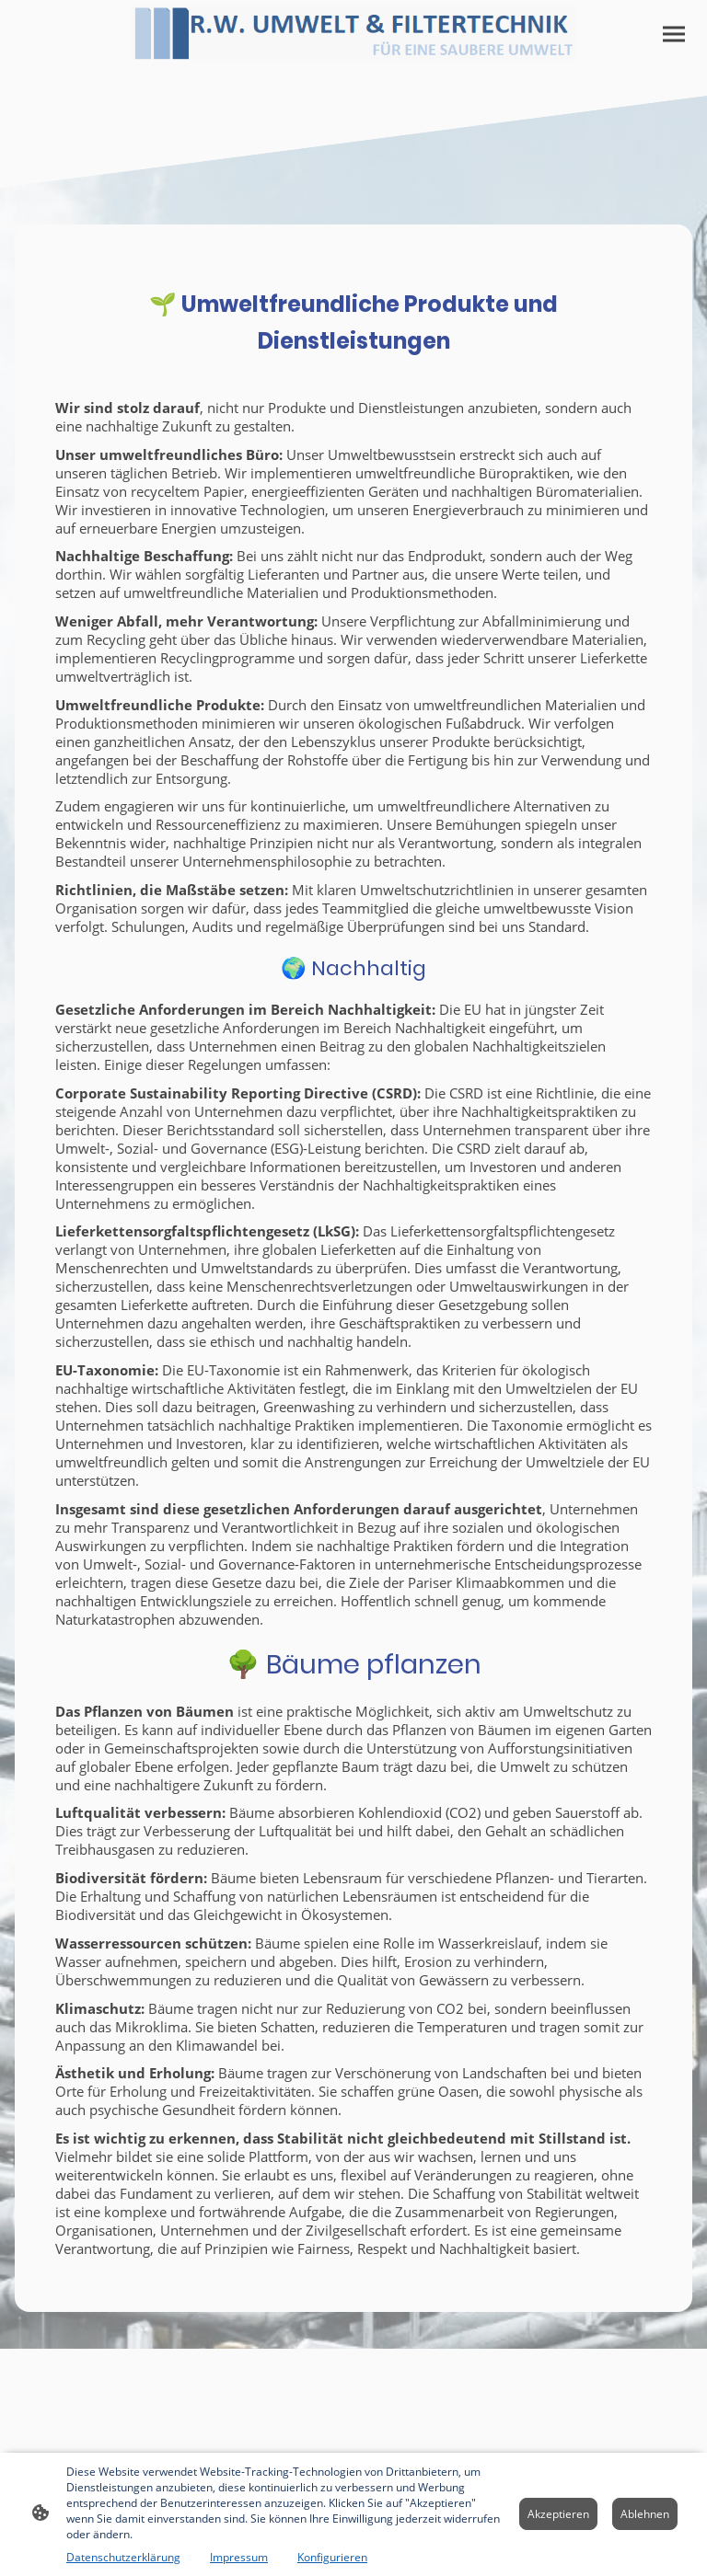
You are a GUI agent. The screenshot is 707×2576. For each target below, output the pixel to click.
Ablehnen (644, 2514)
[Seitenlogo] (354, 33)
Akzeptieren (558, 2514)
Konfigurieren (332, 2557)
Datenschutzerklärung (123, 2557)
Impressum (239, 2557)
